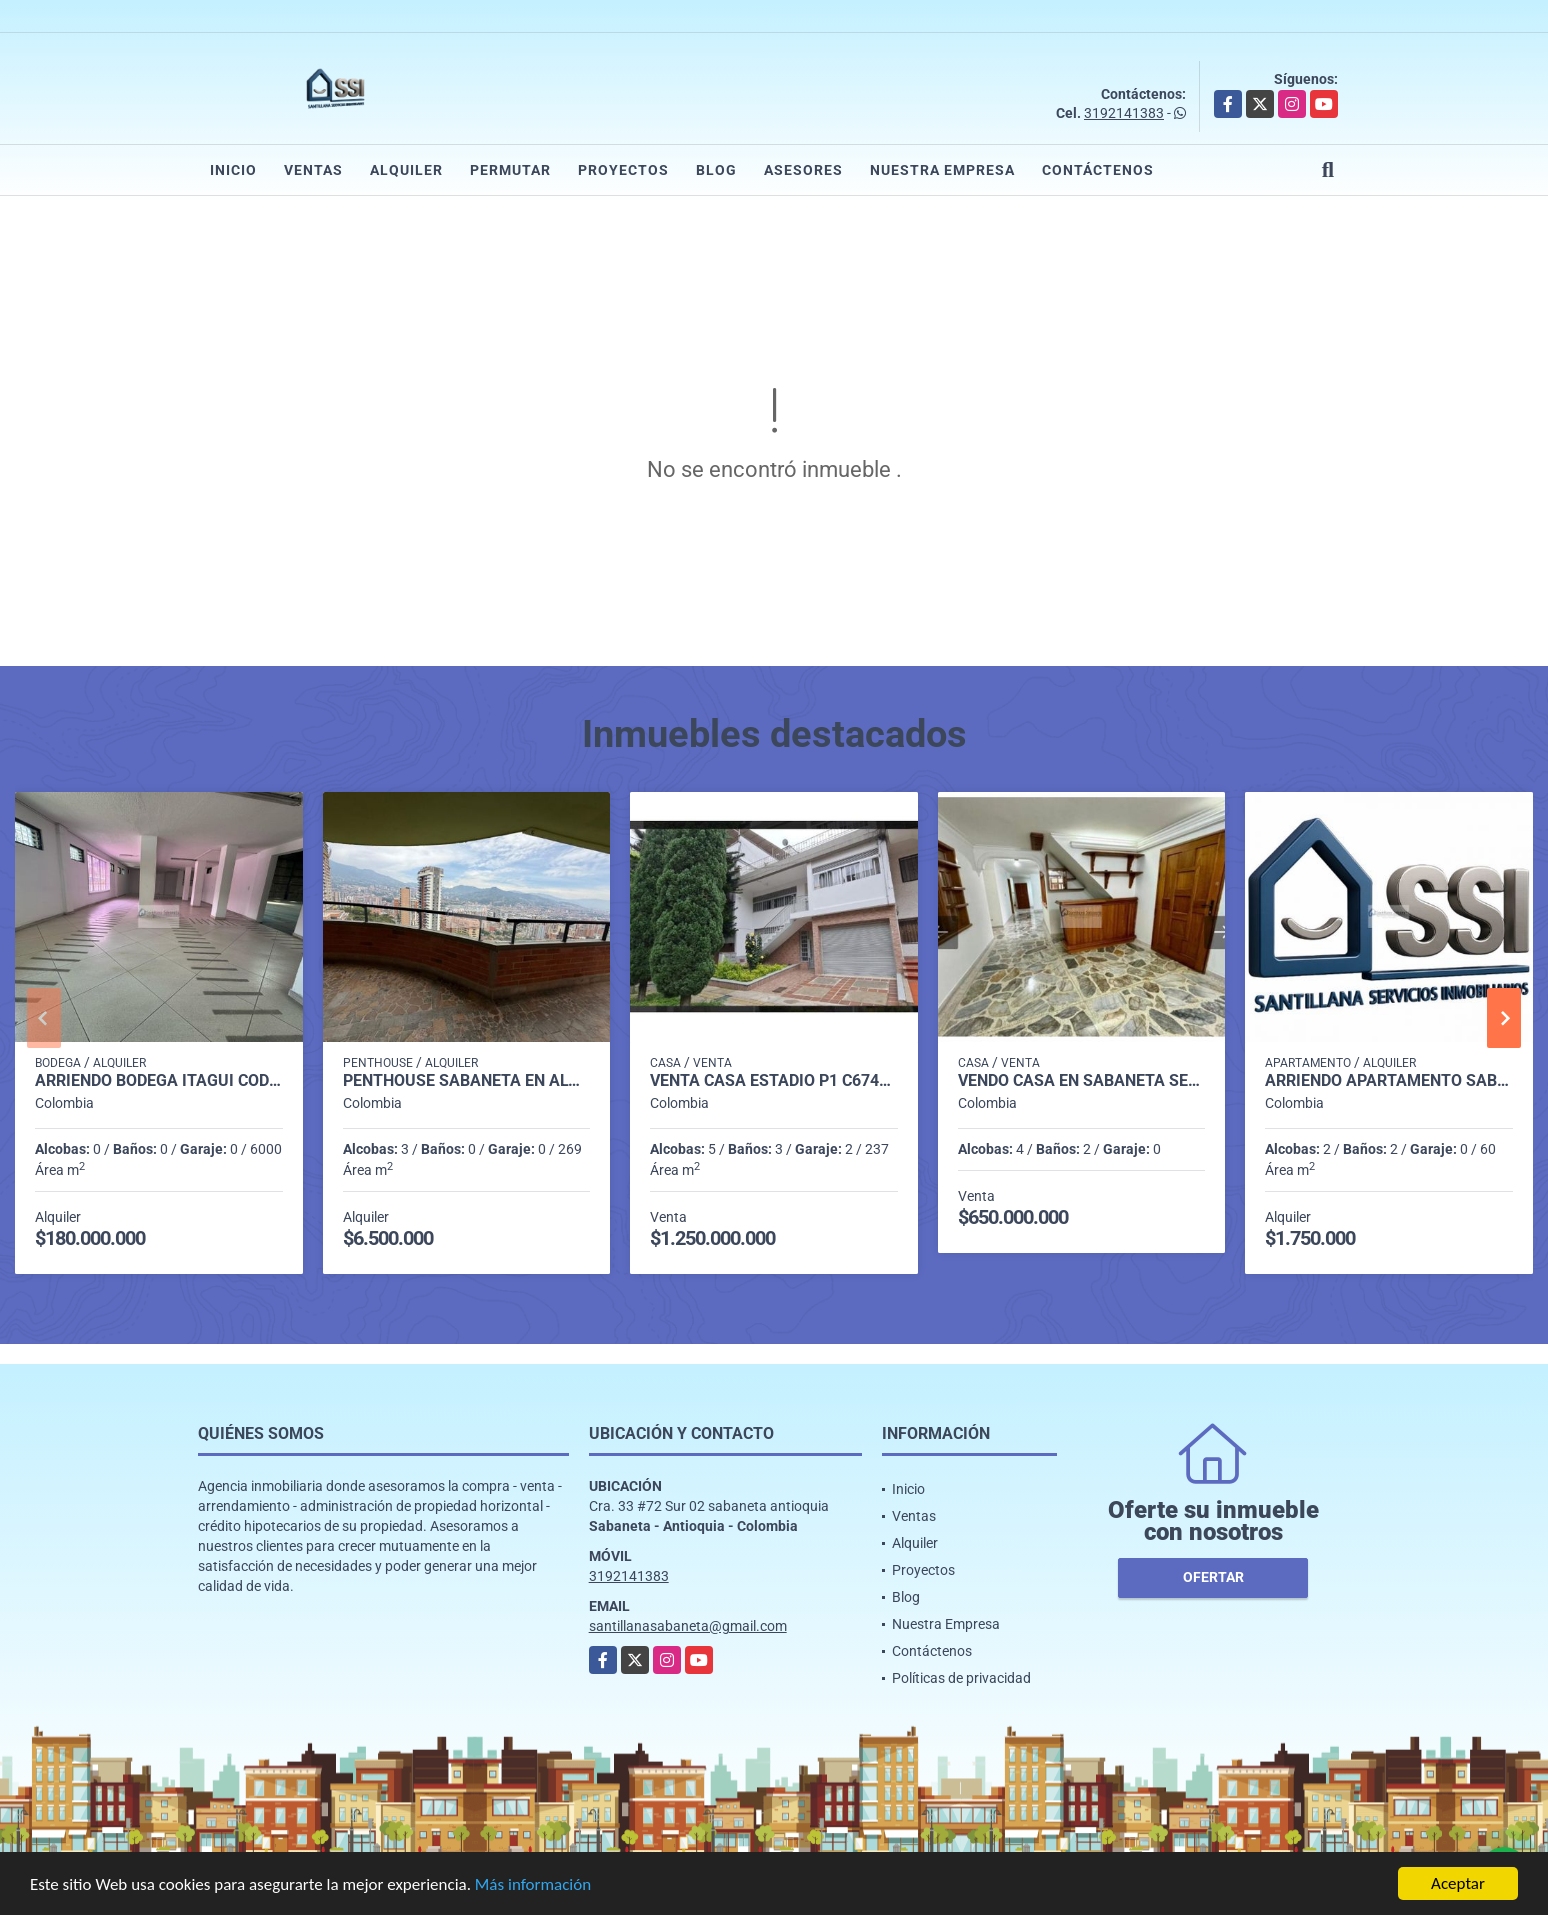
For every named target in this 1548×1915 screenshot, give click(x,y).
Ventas (313, 170)
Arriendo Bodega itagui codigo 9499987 (159, 1081)
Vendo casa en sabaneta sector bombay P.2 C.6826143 (1082, 1081)
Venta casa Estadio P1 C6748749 (774, 1081)
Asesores (803, 170)
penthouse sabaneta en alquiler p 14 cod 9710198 (467, 1081)
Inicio (233, 170)
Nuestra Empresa (942, 170)
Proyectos (623, 170)
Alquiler (406, 170)
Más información (533, 1885)
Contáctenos (1098, 170)
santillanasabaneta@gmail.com (688, 1626)
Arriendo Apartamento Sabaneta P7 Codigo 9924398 (1389, 1081)
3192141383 (1124, 113)
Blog (716, 170)
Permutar (510, 170)
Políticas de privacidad (961, 1678)
